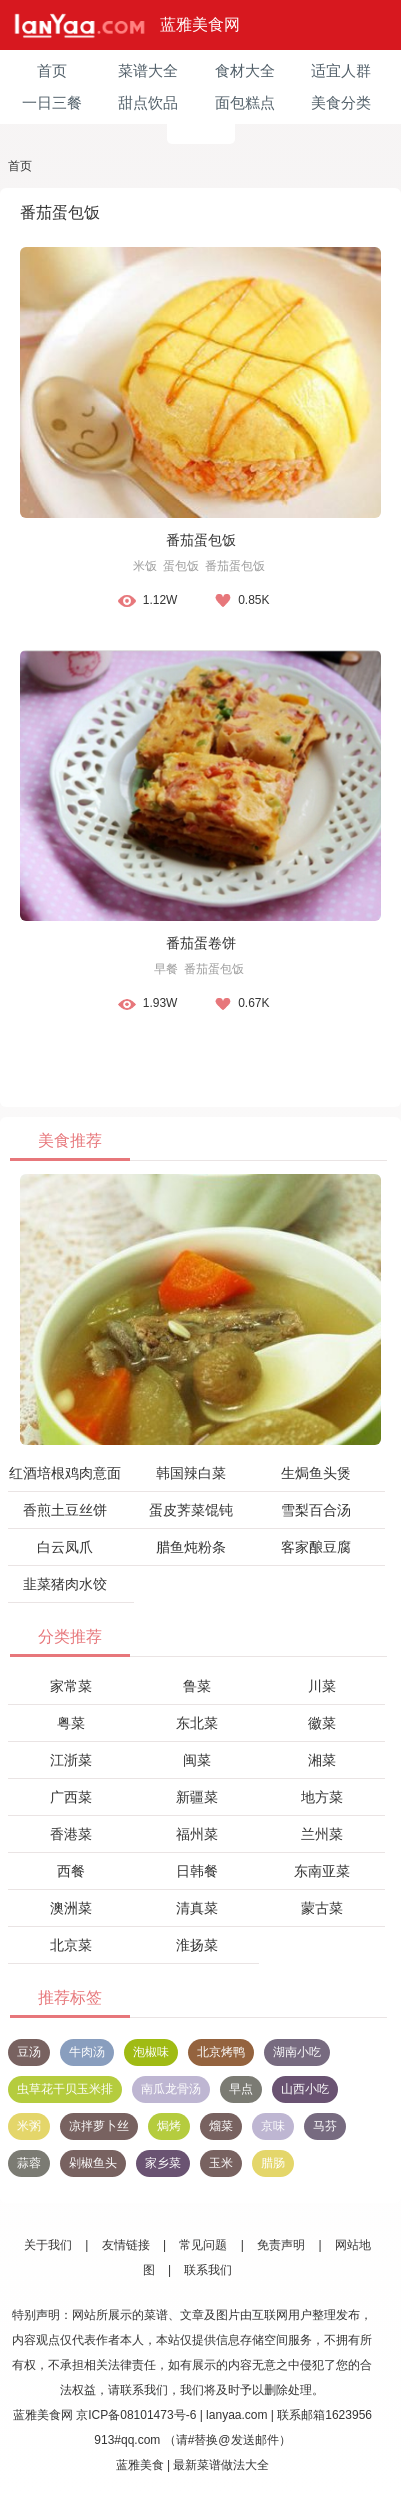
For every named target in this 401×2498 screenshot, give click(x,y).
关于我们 (48, 2245)
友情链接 (126, 2245)
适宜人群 (341, 70)
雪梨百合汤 (316, 1510)
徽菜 (322, 1723)
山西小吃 (305, 2089)
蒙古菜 (322, 1908)
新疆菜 (197, 1797)
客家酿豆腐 (316, 1547)
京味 (273, 2126)
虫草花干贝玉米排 (65, 2089)
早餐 (166, 969)
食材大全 (245, 70)
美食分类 (341, 102)
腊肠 (273, 2163)
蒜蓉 (29, 2163)
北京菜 (71, 1945)
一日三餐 (52, 102)
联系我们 (208, 2270)
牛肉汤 (87, 2052)
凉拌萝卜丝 (99, 2126)
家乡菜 (163, 2163)
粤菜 (71, 1723)
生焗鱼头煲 (316, 1473)
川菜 (322, 1686)
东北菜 (197, 1723)
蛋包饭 (181, 566)
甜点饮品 (148, 102)
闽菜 (197, 1760)
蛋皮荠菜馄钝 (191, 1510)
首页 (52, 70)
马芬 (325, 2126)
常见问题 (203, 2245)
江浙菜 (71, 1760)
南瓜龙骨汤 (171, 2089)
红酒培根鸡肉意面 (65, 1473)
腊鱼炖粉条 (191, 1547)
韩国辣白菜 (191, 1473)
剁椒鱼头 (93, 2163)
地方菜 (322, 1797)
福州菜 (197, 1834)
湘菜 (322, 1760)
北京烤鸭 (221, 2052)
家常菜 (71, 1686)
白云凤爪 (65, 1547)
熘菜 (221, 2126)
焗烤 (169, 2126)
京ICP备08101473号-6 (136, 2415)
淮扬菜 (197, 1945)
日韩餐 (197, 1871)
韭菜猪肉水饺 (65, 1584)
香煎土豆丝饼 (65, 1510)
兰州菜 (322, 1834)
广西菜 (71, 1797)
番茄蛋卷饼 (201, 943)
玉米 (221, 2163)
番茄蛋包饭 (201, 540)
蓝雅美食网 (200, 24)
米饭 (145, 566)
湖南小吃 (297, 2052)
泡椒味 (151, 2052)
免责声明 (281, 2245)
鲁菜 (197, 1686)
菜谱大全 (148, 70)
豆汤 (29, 2052)
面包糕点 (245, 102)
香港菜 (71, 1834)
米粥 (29, 2126)
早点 (241, 2089)
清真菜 (197, 1908)
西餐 (71, 1871)
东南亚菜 (322, 1871)
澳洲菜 (71, 1908)
